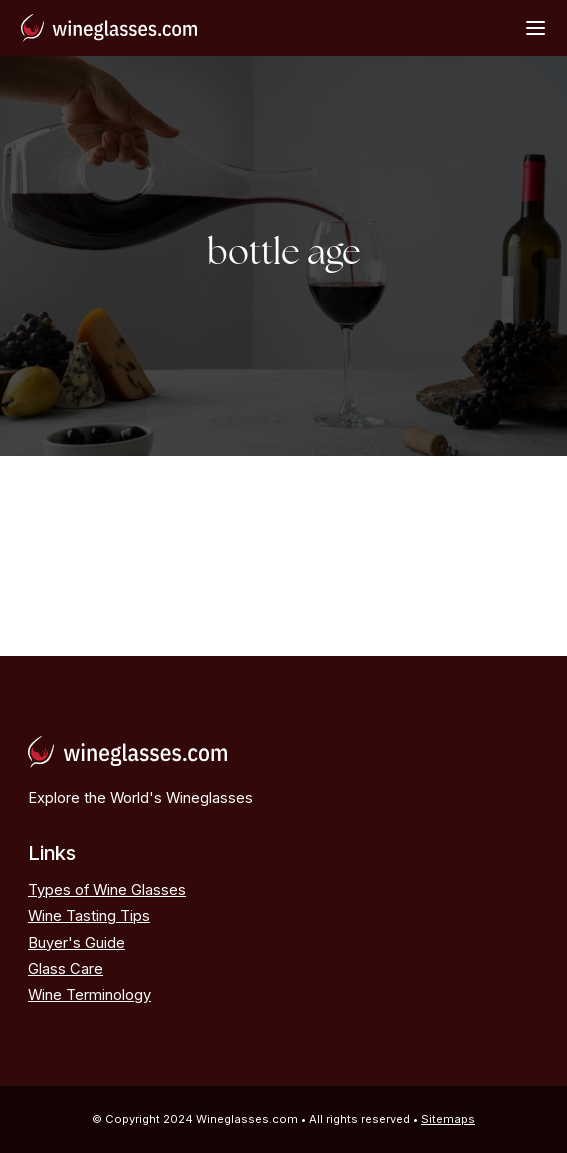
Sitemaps (448, 1119)
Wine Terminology (89, 995)
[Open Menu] (535, 27)
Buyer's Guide (76, 943)
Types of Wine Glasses (107, 890)
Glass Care (65, 969)
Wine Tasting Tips (89, 916)
